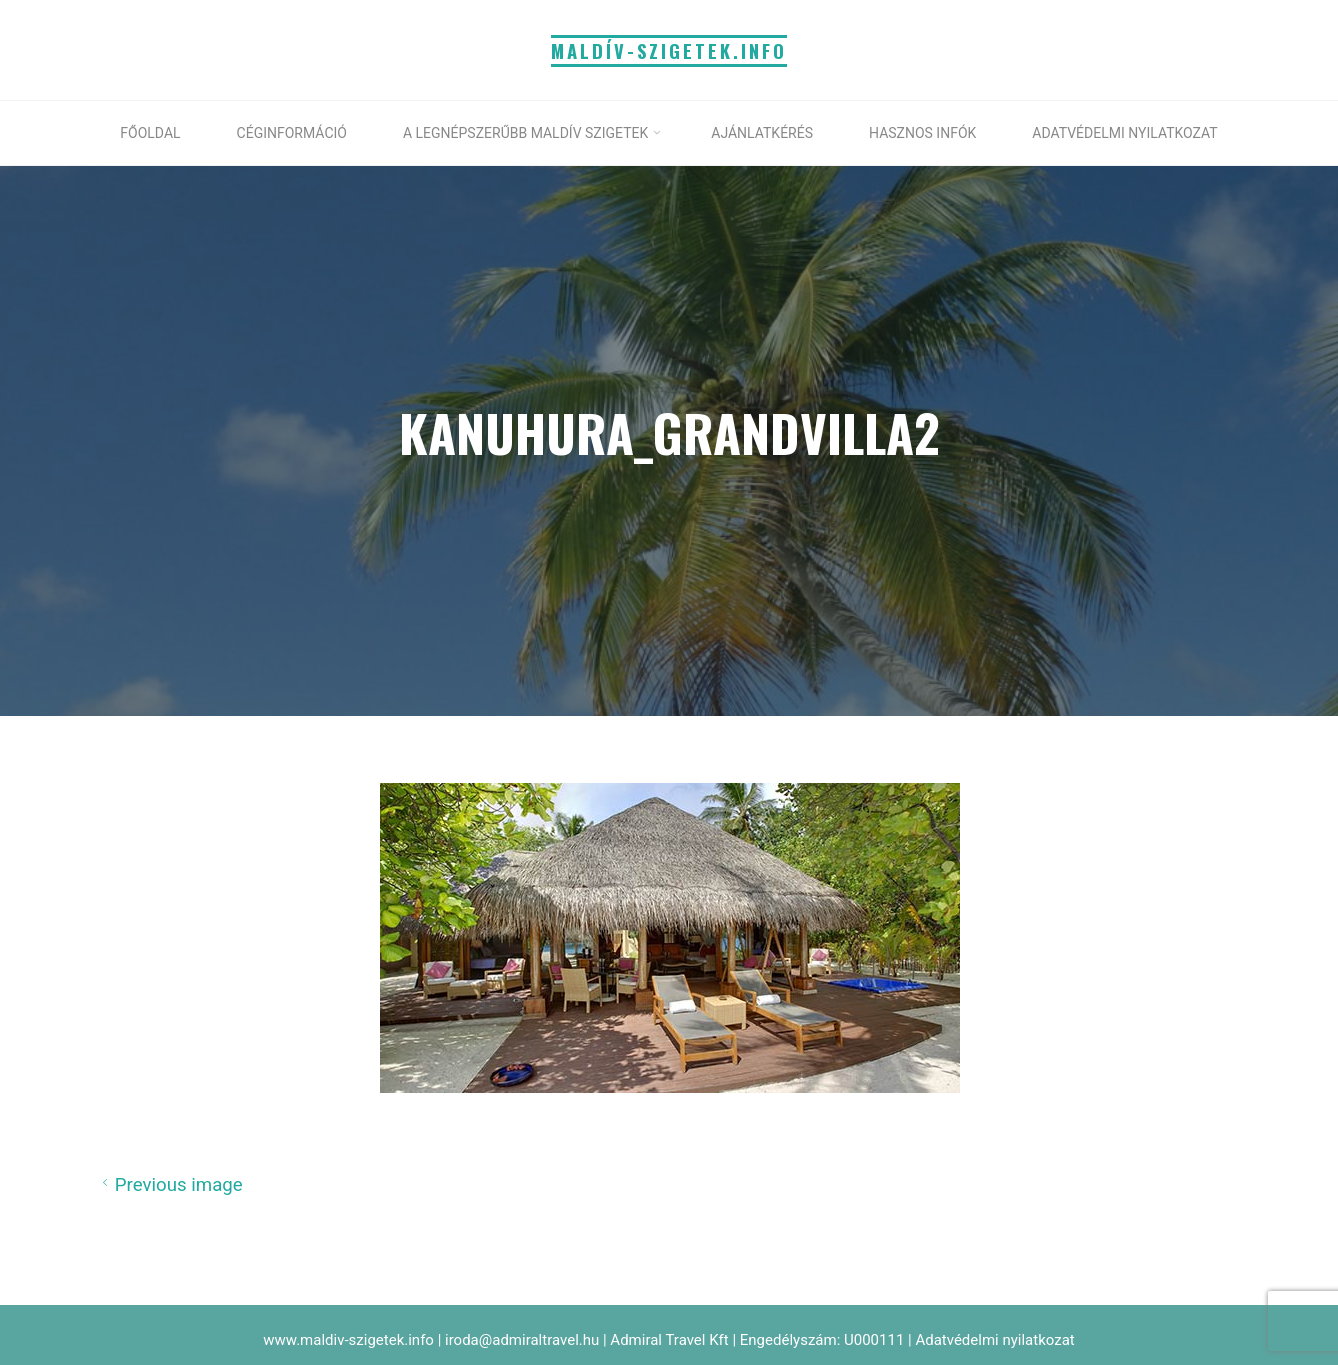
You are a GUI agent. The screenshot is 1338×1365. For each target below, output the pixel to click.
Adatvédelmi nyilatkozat (994, 1340)
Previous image (169, 1184)
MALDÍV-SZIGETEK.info (669, 50)
